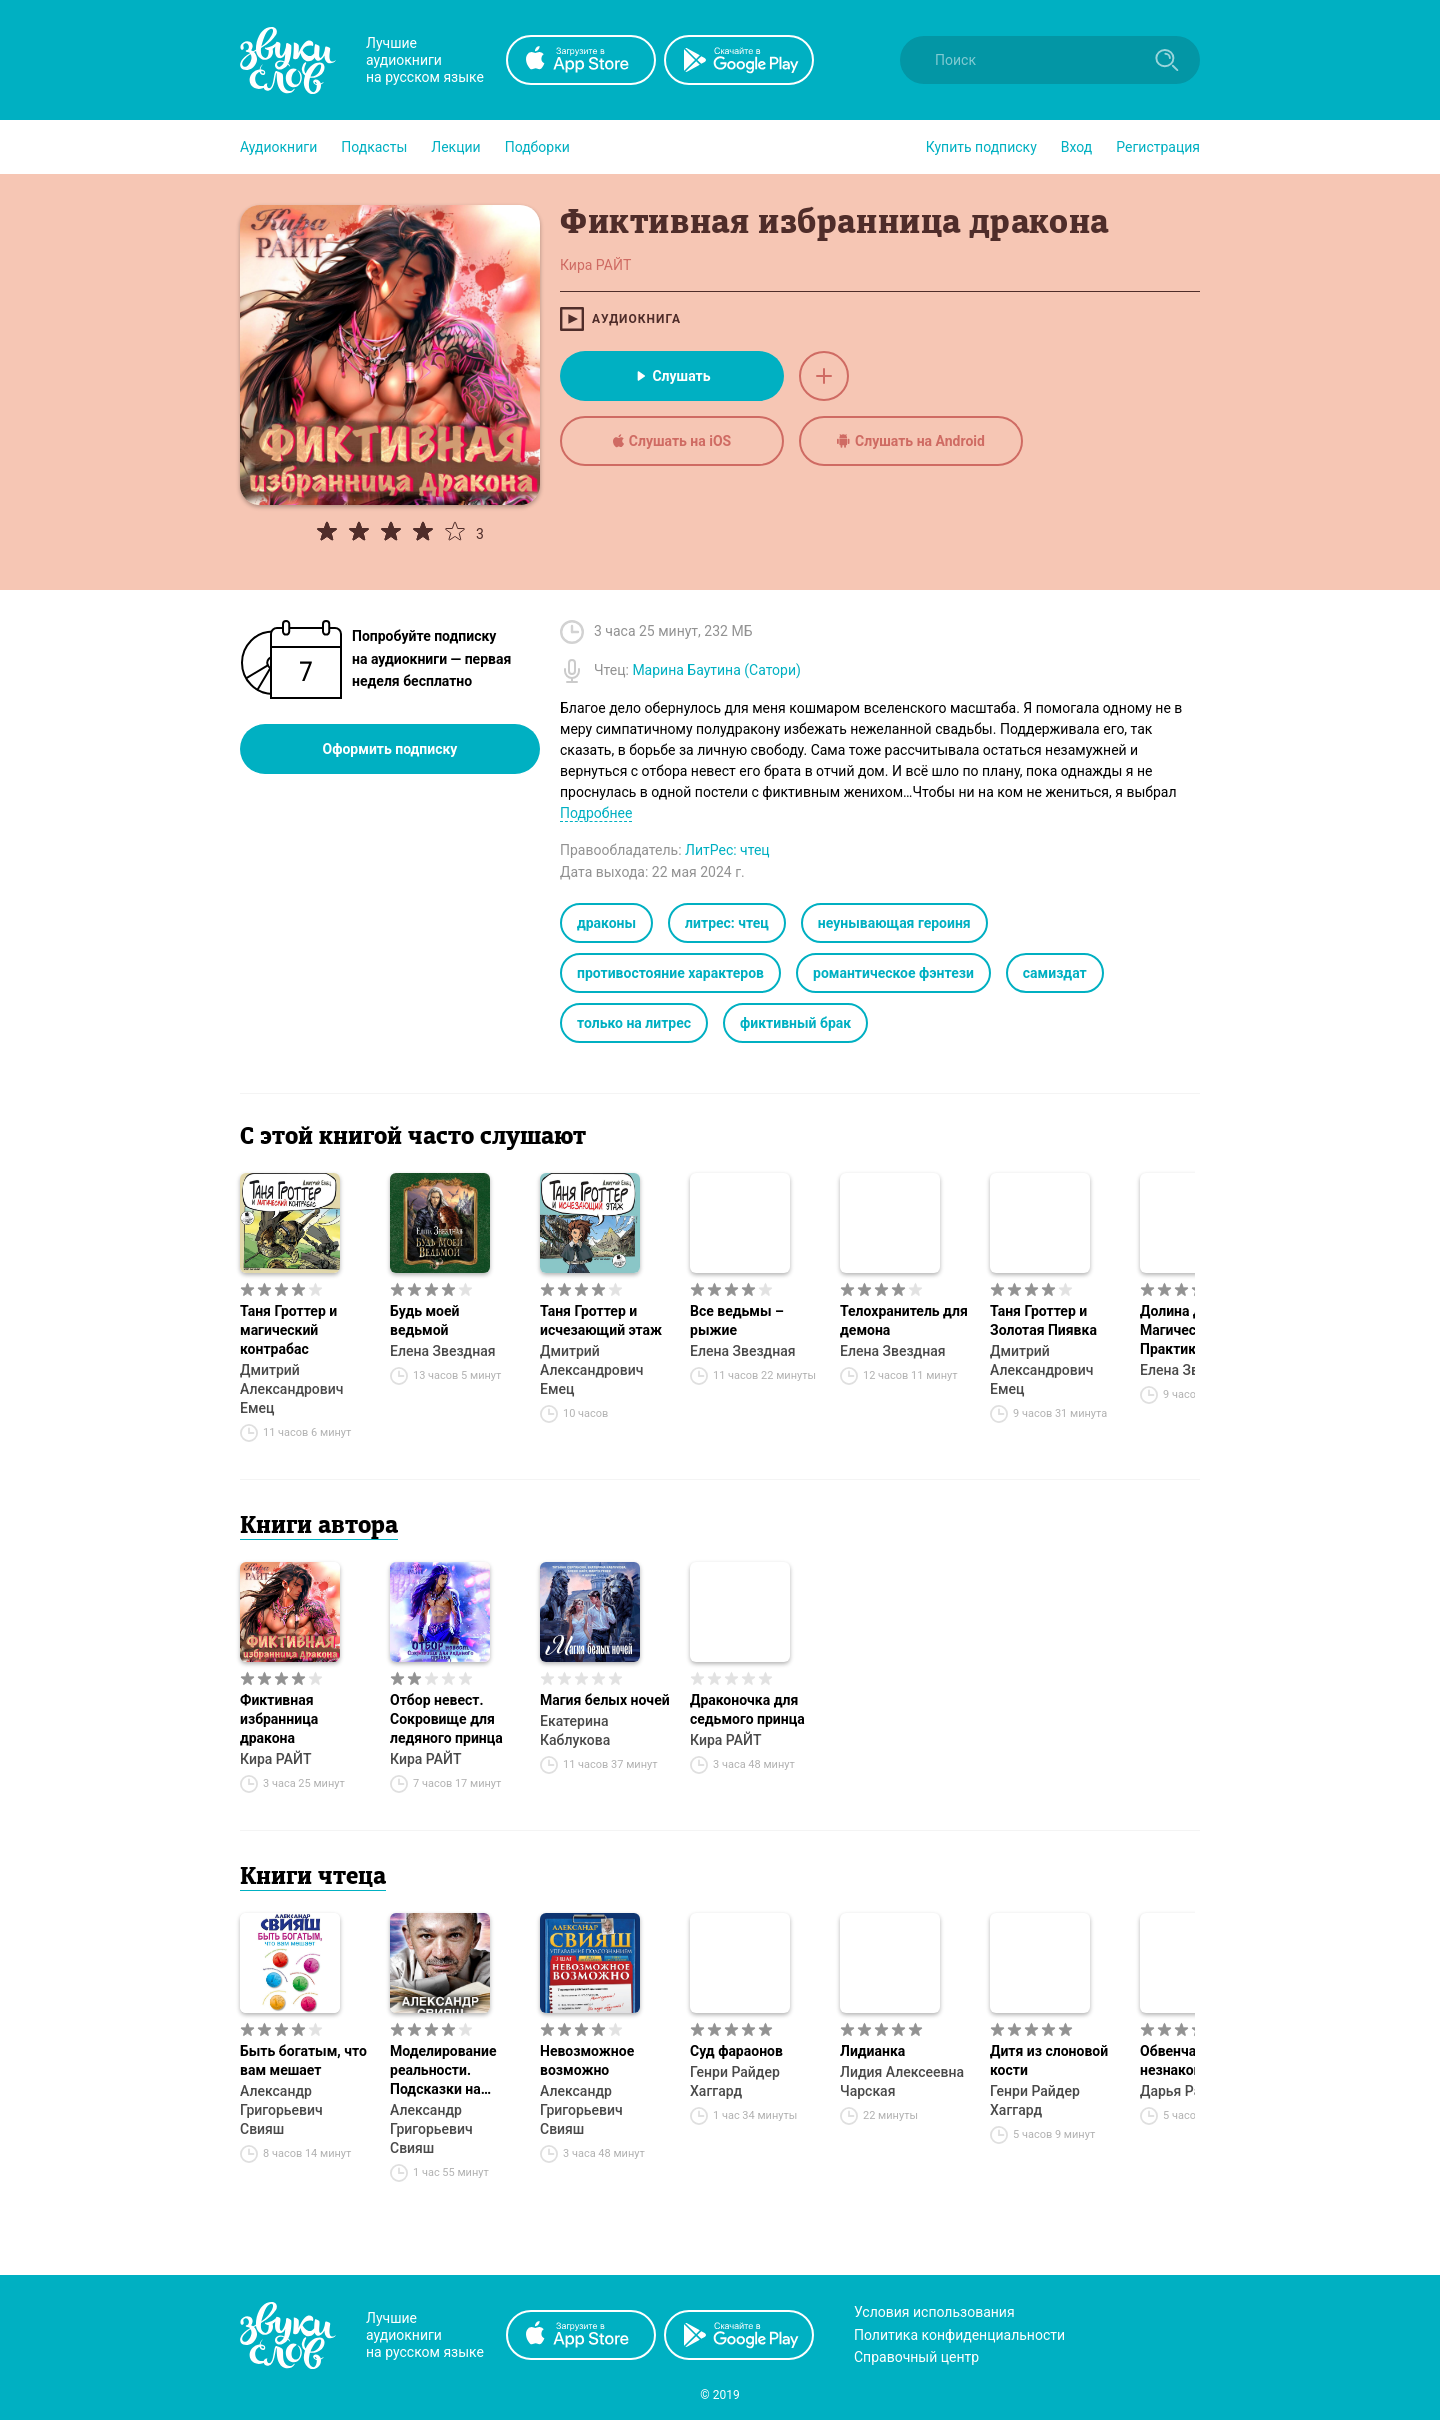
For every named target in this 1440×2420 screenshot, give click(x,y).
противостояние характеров (670, 973)
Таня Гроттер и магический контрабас (288, 1330)
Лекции (455, 147)
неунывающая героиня (894, 923)
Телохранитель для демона (904, 1320)
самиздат (1055, 973)
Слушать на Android (911, 441)
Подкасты (374, 147)
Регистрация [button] (1158, 147)
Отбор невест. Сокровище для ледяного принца (446, 1719)
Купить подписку (981, 147)
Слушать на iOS (672, 441)
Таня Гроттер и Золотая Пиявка (1043, 1320)
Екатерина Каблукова (575, 1730)
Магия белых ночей (605, 1700)
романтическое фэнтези (893, 973)
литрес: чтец (727, 923)
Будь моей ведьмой (425, 1320)
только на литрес (634, 1023)
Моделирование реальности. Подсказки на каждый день (443, 2071)
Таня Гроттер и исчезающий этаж (601, 1320)
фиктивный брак (795, 1023)
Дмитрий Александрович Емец (291, 1389)
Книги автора (319, 1527)
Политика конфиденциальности (959, 2335)
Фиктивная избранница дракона (279, 1719)
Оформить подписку (390, 749)
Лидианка (872, 2051)
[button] (278, 147)
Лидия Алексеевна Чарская (902, 2081)
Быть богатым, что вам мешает (303, 2060)
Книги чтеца (313, 1878)
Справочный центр (916, 2357)
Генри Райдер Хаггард (735, 2081)
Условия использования (934, 2312)
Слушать (671, 376)
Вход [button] (1076, 147)
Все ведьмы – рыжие (737, 1320)
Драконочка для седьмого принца (747, 1709)
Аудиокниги (278, 147)
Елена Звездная (442, 1351)
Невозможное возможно (587, 2060)
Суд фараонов (736, 2051)
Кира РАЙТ (275, 1759)
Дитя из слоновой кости (1049, 2060)
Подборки (537, 147)
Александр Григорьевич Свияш (281, 2110)
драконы (606, 923)
